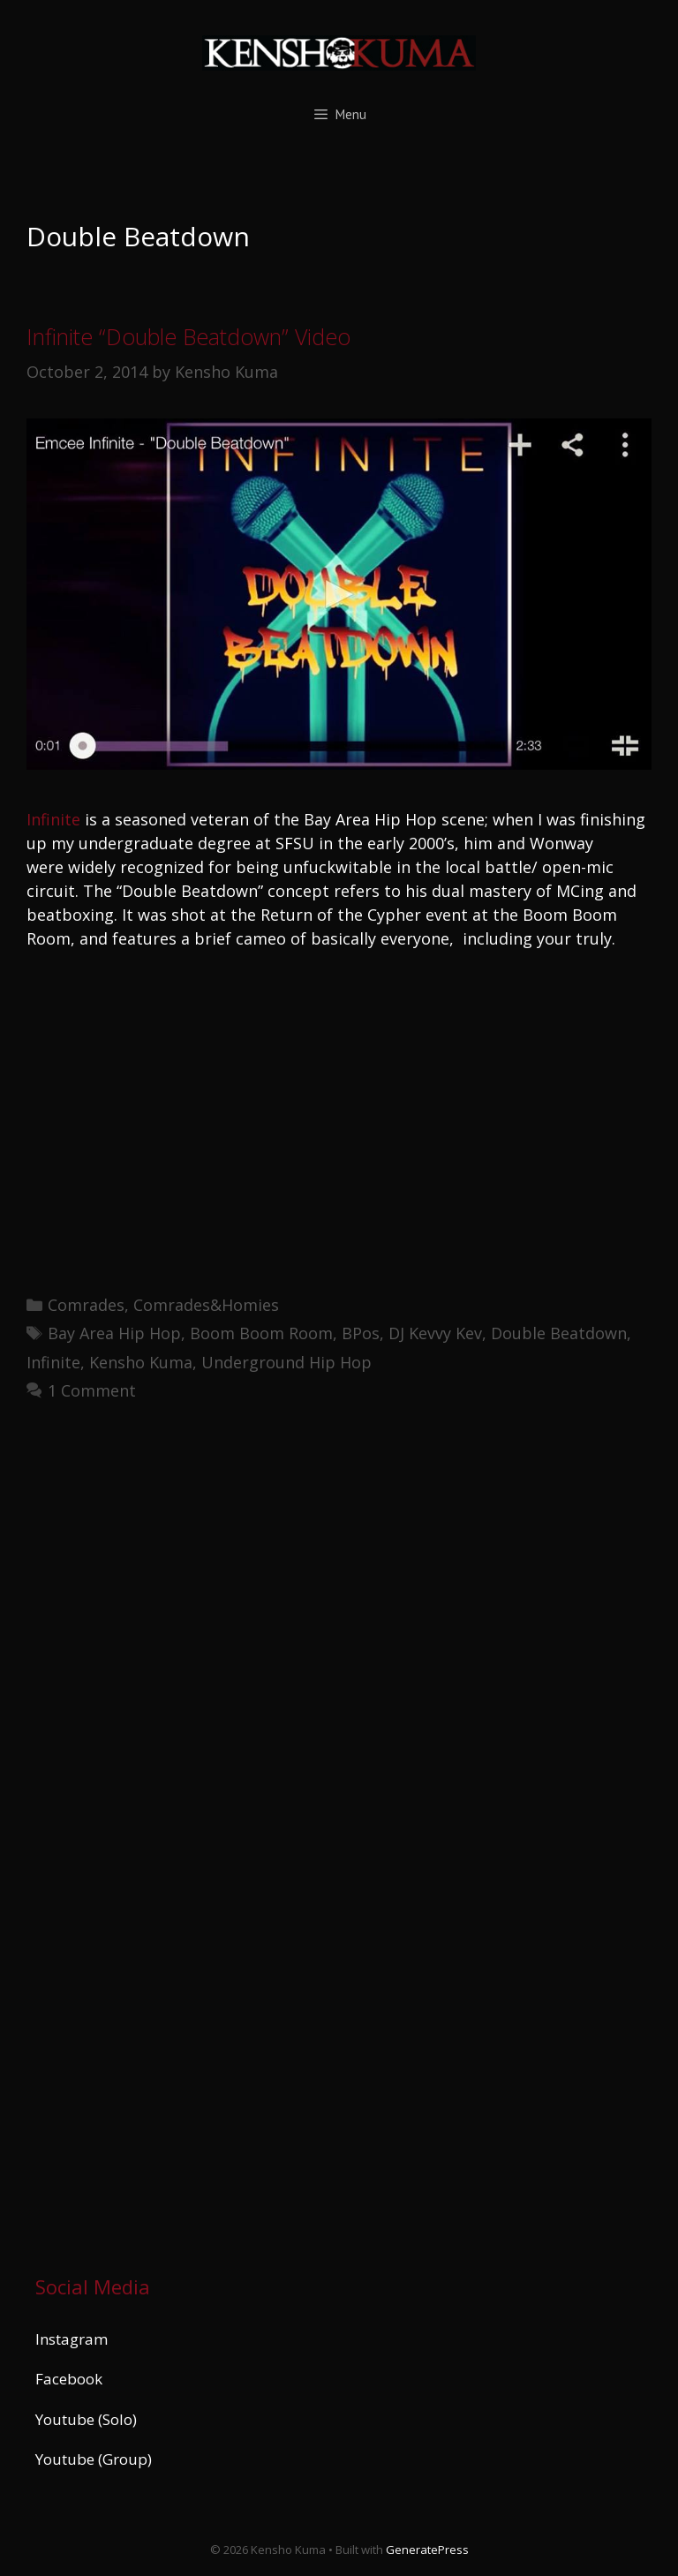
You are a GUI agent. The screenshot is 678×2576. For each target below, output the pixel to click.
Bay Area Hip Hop (114, 1333)
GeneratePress (427, 2549)
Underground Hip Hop (286, 1362)
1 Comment (92, 1390)
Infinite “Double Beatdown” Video (188, 336)
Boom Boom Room (261, 1333)
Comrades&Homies (206, 1304)
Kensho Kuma (140, 1362)
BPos (361, 1333)
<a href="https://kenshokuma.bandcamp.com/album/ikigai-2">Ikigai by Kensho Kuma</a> (189, 1831)
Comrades (86, 1304)
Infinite (53, 819)
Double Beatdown (559, 1333)
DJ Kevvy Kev (435, 1333)
